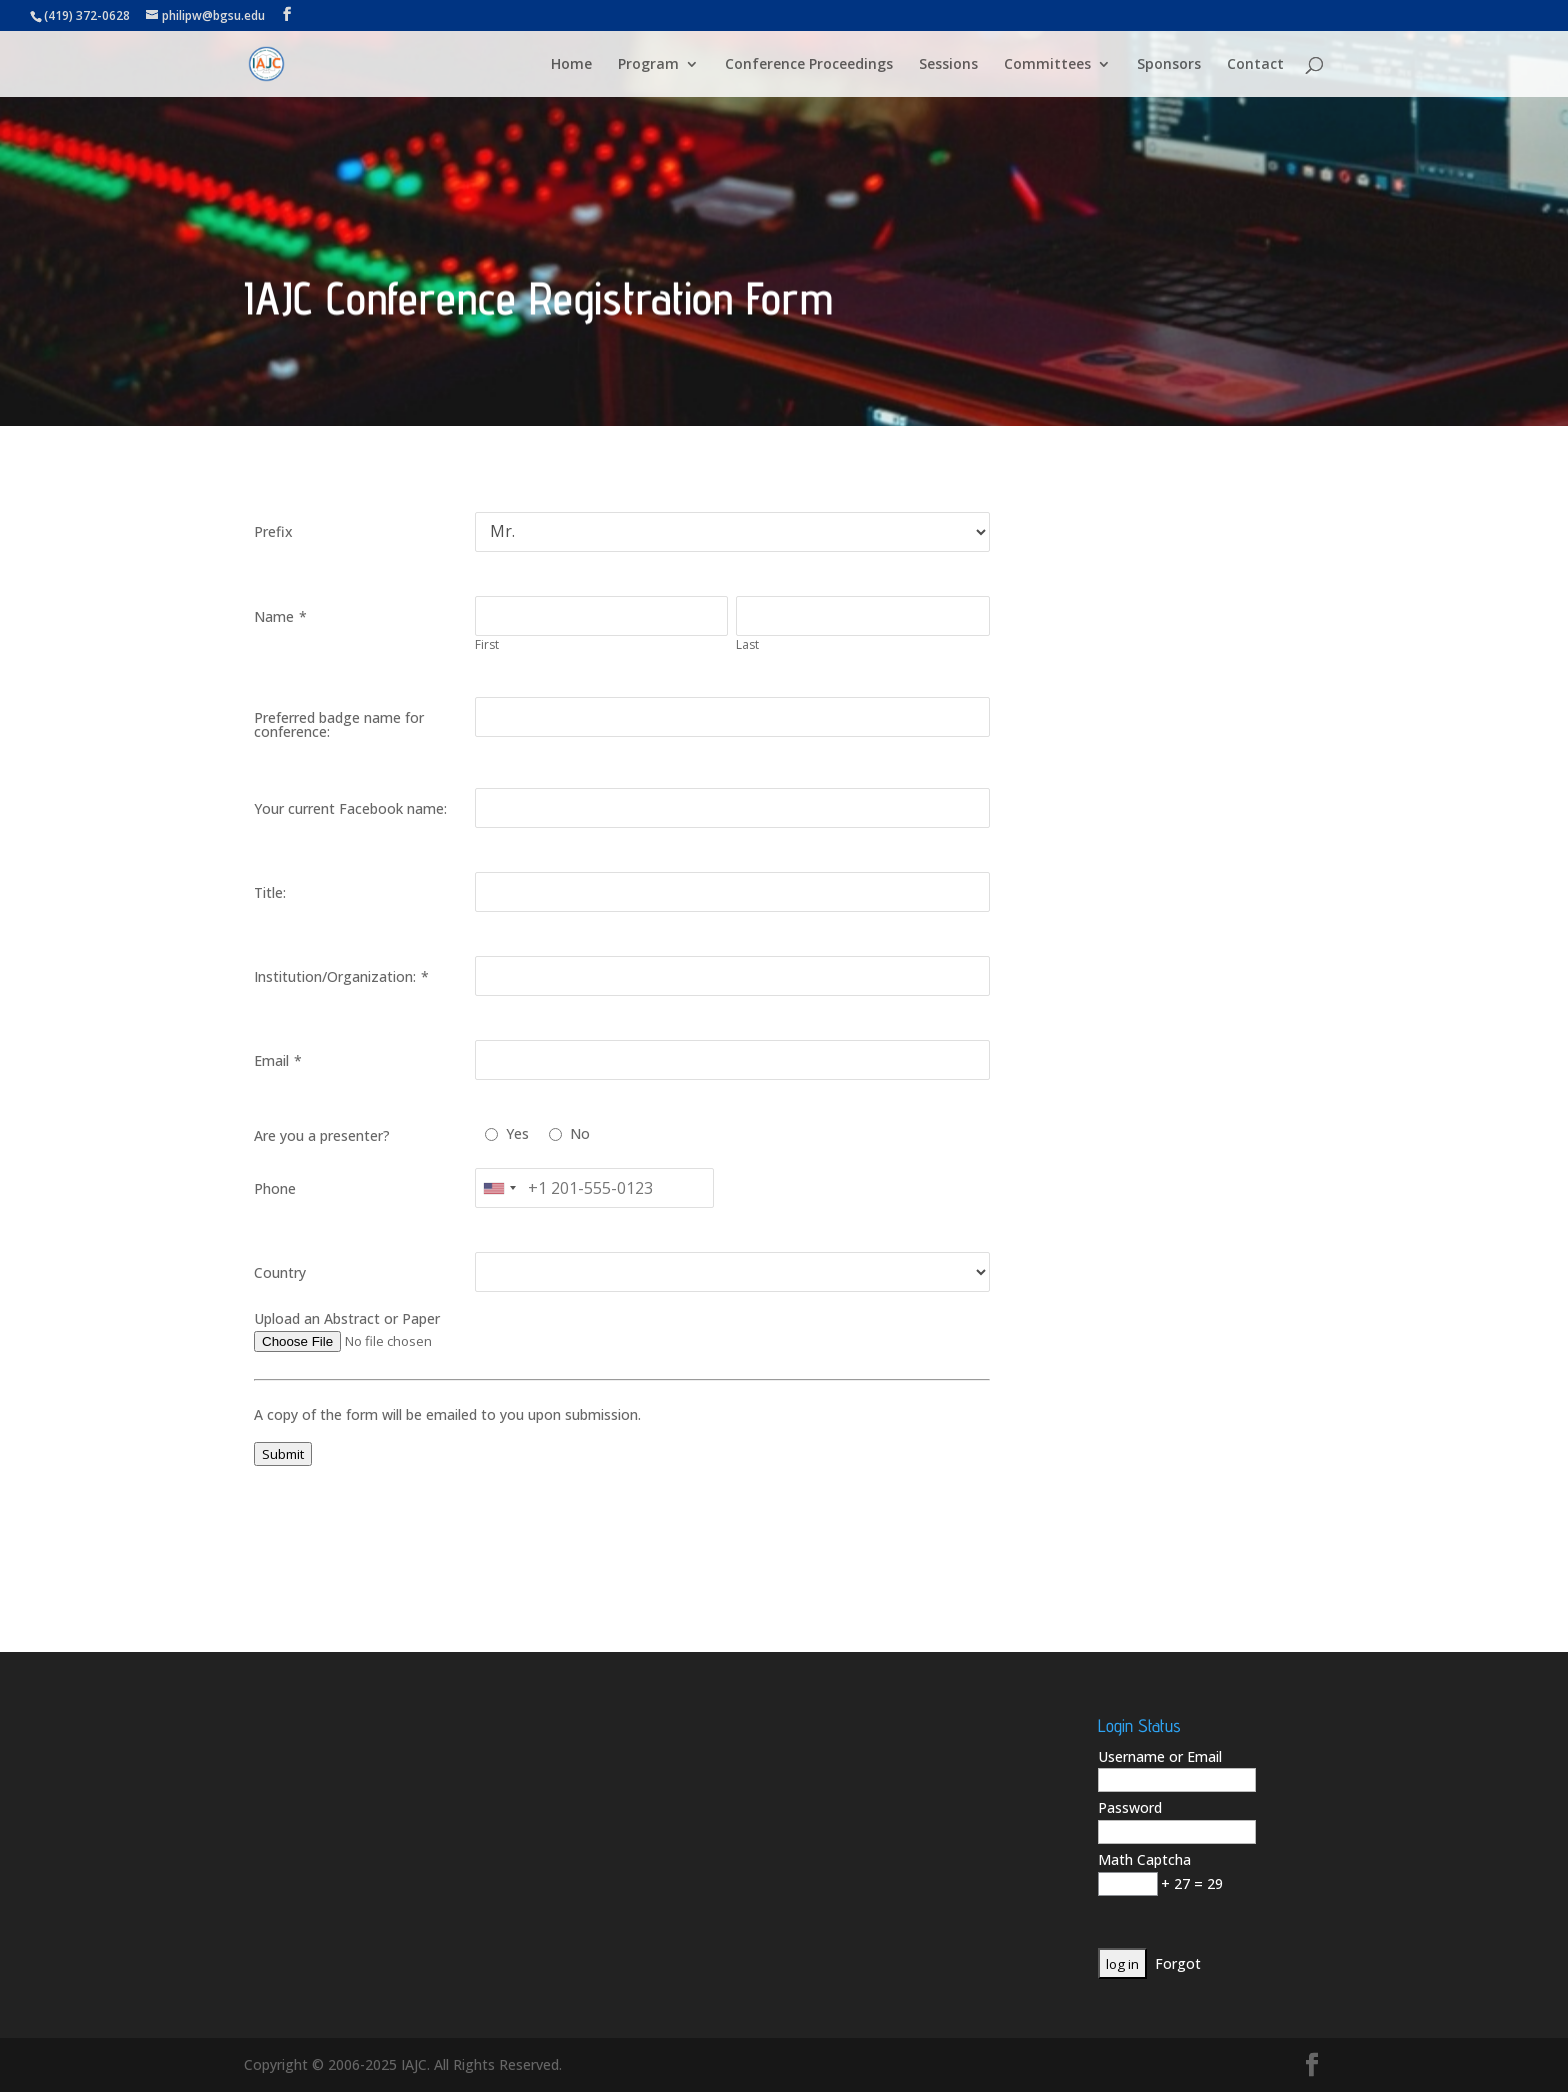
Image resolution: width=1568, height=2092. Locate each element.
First (487, 644)
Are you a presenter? (322, 1135)
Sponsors (1169, 65)
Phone (275, 1188)
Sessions (948, 65)
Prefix (273, 531)
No (580, 1133)
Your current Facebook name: (350, 808)
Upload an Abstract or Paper (347, 1318)
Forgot (1178, 1963)
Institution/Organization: (335, 976)
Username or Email (1160, 1756)
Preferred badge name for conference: (339, 724)
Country (280, 1272)
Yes (517, 1133)
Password (1130, 1807)
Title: (270, 892)
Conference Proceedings (809, 65)
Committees (1047, 65)
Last (747, 644)
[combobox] (499, 1188)
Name (274, 616)
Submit (283, 1454)
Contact (1255, 65)
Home (571, 65)
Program (648, 65)
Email (271, 1060)
